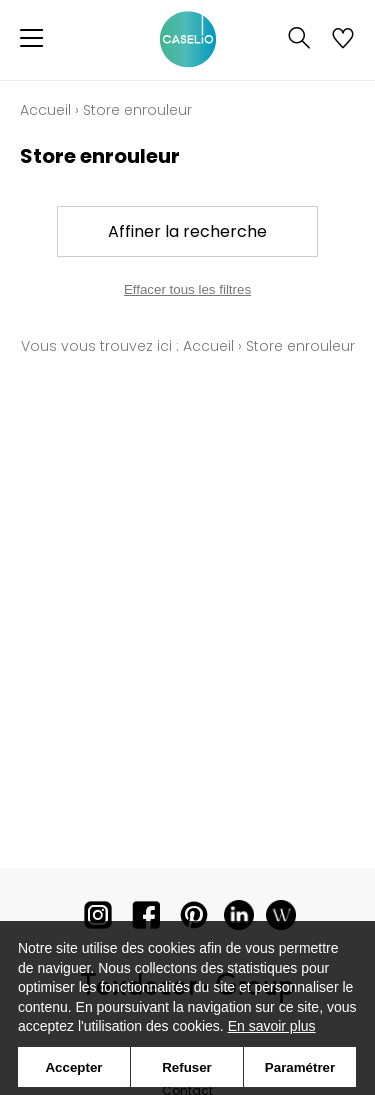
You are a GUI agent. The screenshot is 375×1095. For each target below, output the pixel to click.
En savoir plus (272, 1026)
